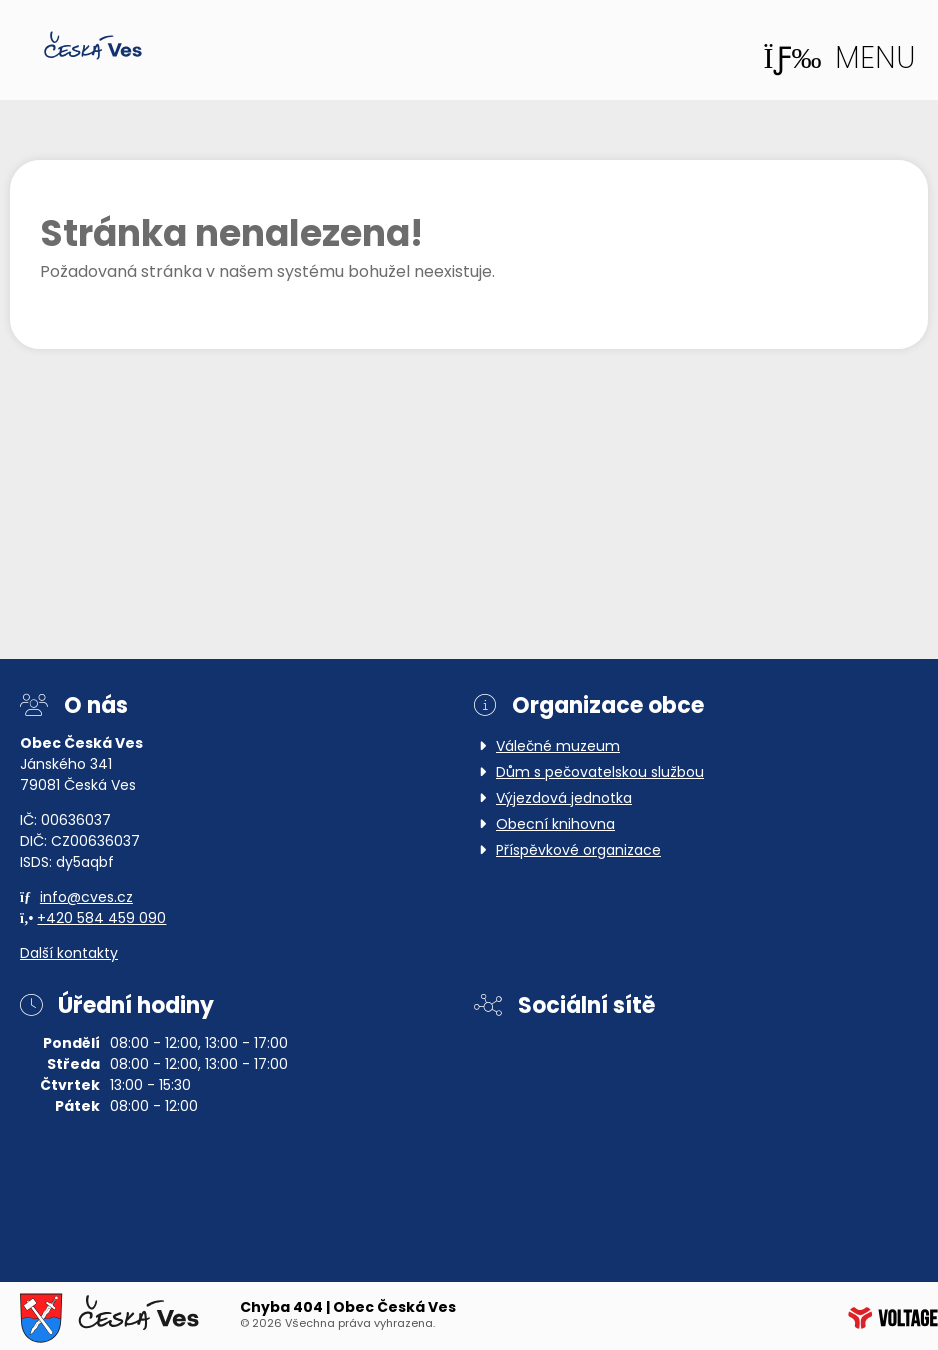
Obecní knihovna (555, 825)
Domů (93, 45)
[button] (839, 59)
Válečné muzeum (558, 747)
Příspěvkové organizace (578, 851)
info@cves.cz (86, 898)
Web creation (893, 1318)
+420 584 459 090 (101, 919)
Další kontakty (69, 954)
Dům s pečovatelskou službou (600, 773)
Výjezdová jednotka (564, 799)
